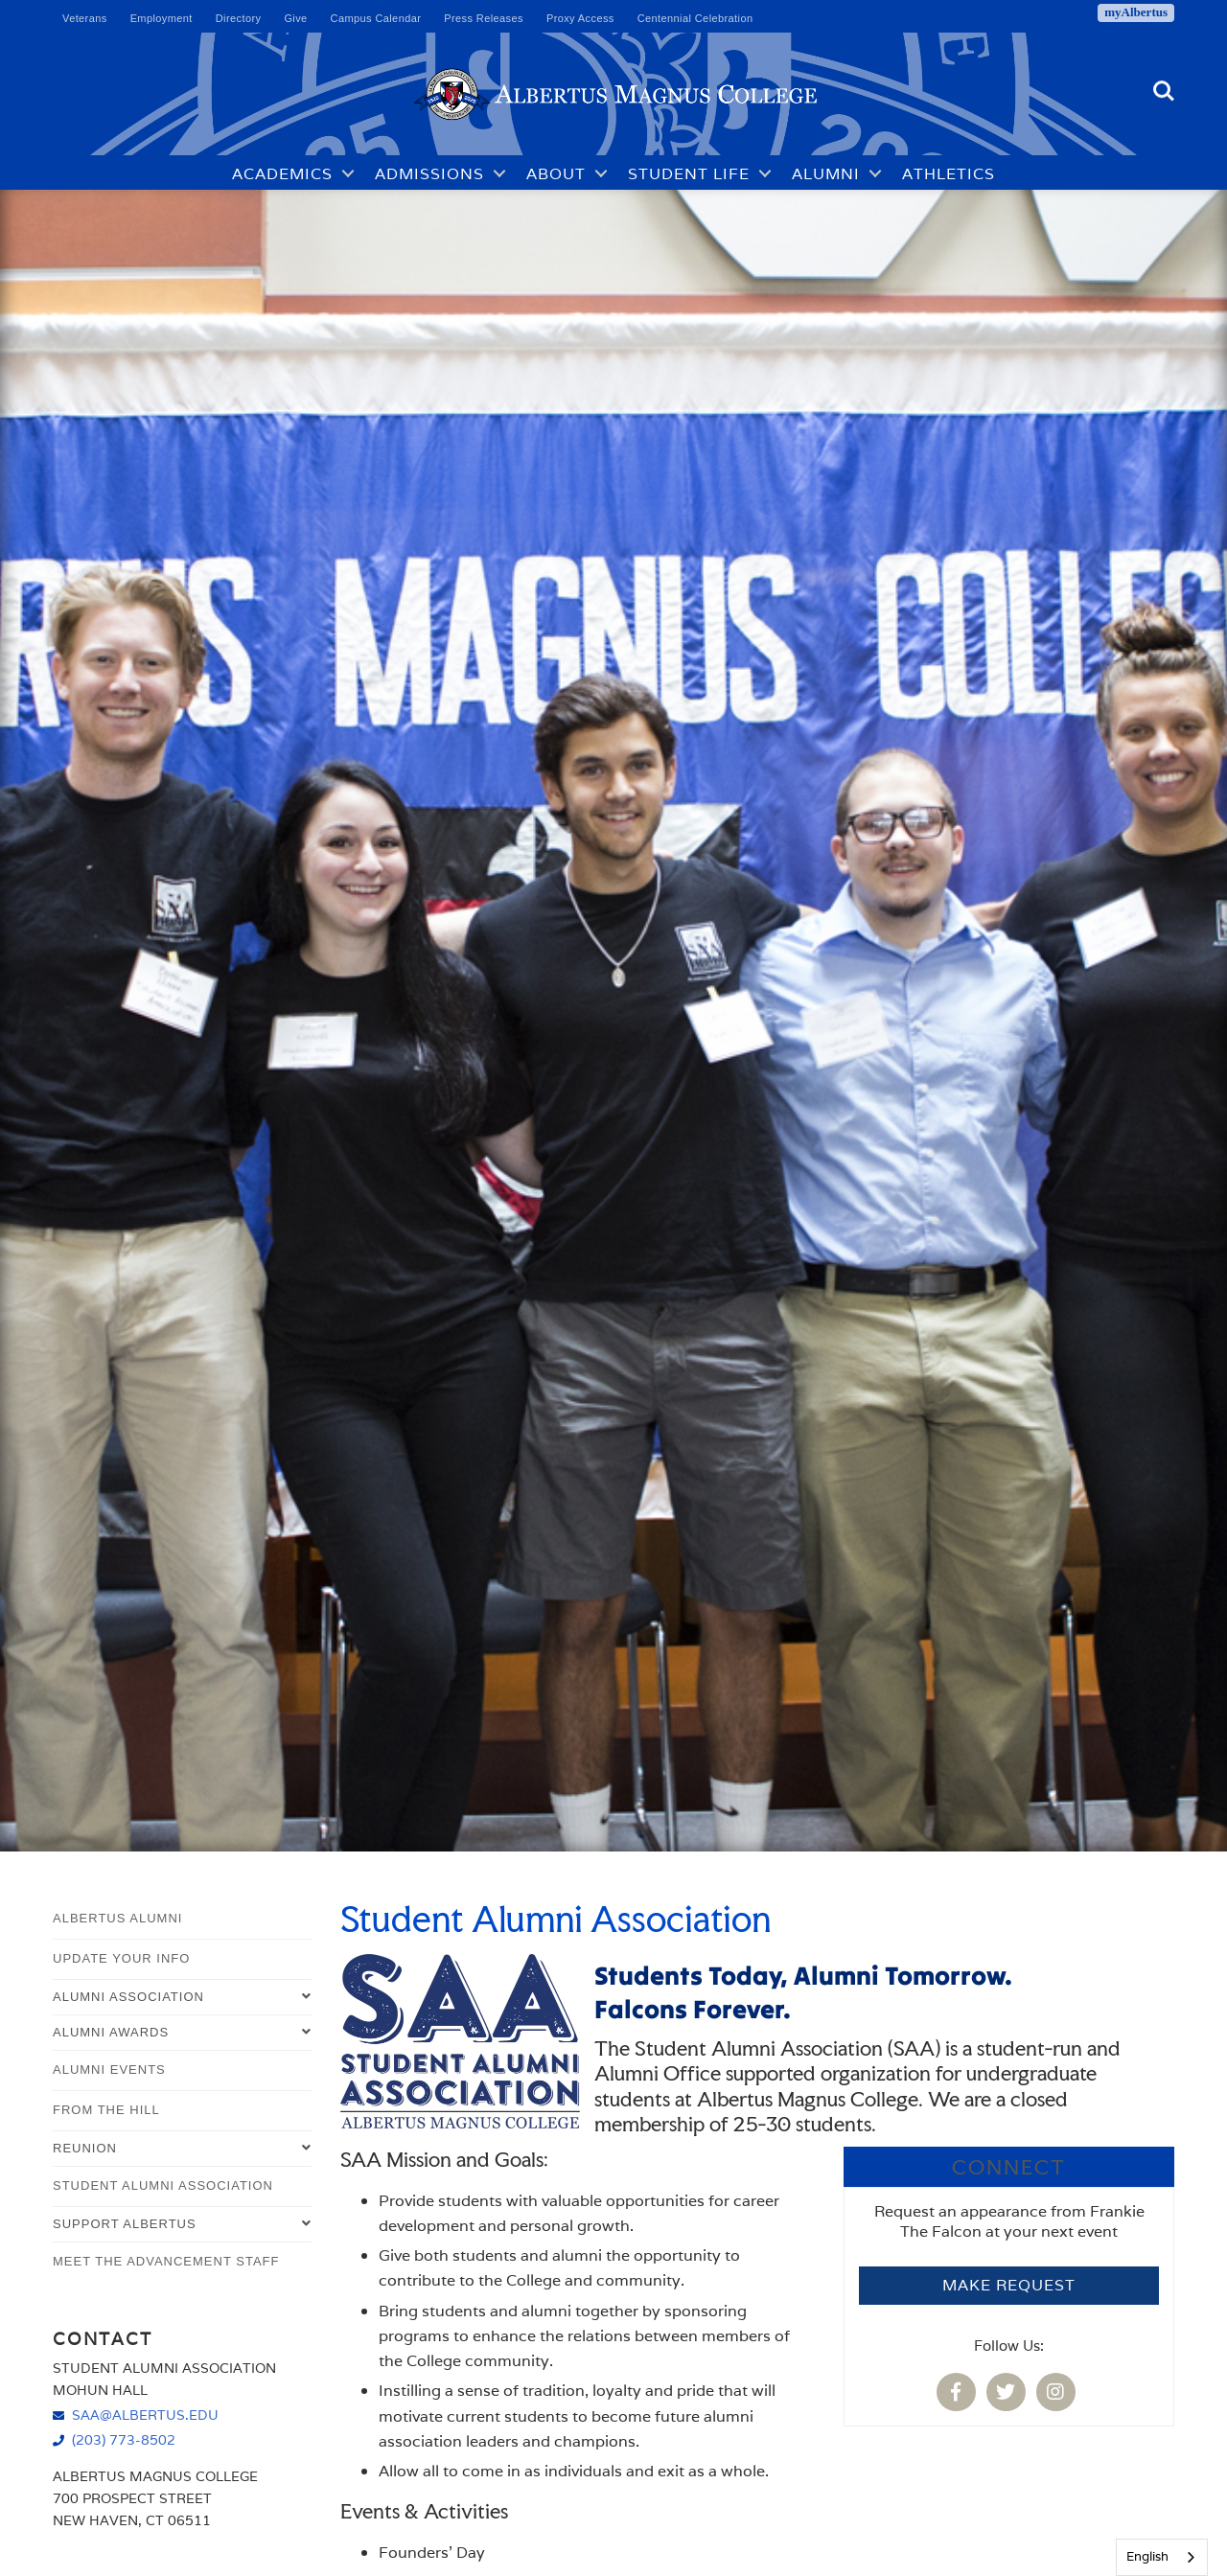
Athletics (948, 173)
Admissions (429, 173)
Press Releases (483, 18)
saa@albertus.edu (145, 2414)
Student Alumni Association (163, 2185)
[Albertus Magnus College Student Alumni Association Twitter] (1009, 2393)
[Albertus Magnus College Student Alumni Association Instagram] (1059, 2393)
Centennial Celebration (695, 18)
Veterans (84, 18)
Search (1164, 91)
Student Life (689, 173)
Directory (239, 18)
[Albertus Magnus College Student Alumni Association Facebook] (960, 2393)
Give (295, 18)
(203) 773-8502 (123, 2439)
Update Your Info (121, 1958)
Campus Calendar (376, 18)
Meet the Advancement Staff (166, 2261)
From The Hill (106, 2110)
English (1147, 2556)
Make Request (1009, 2285)
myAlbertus (1136, 12)
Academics (282, 173)
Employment (161, 18)
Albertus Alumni (117, 1918)
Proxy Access (580, 18)
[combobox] (1162, 2557)
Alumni (826, 173)
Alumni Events (109, 2069)
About (556, 173)
